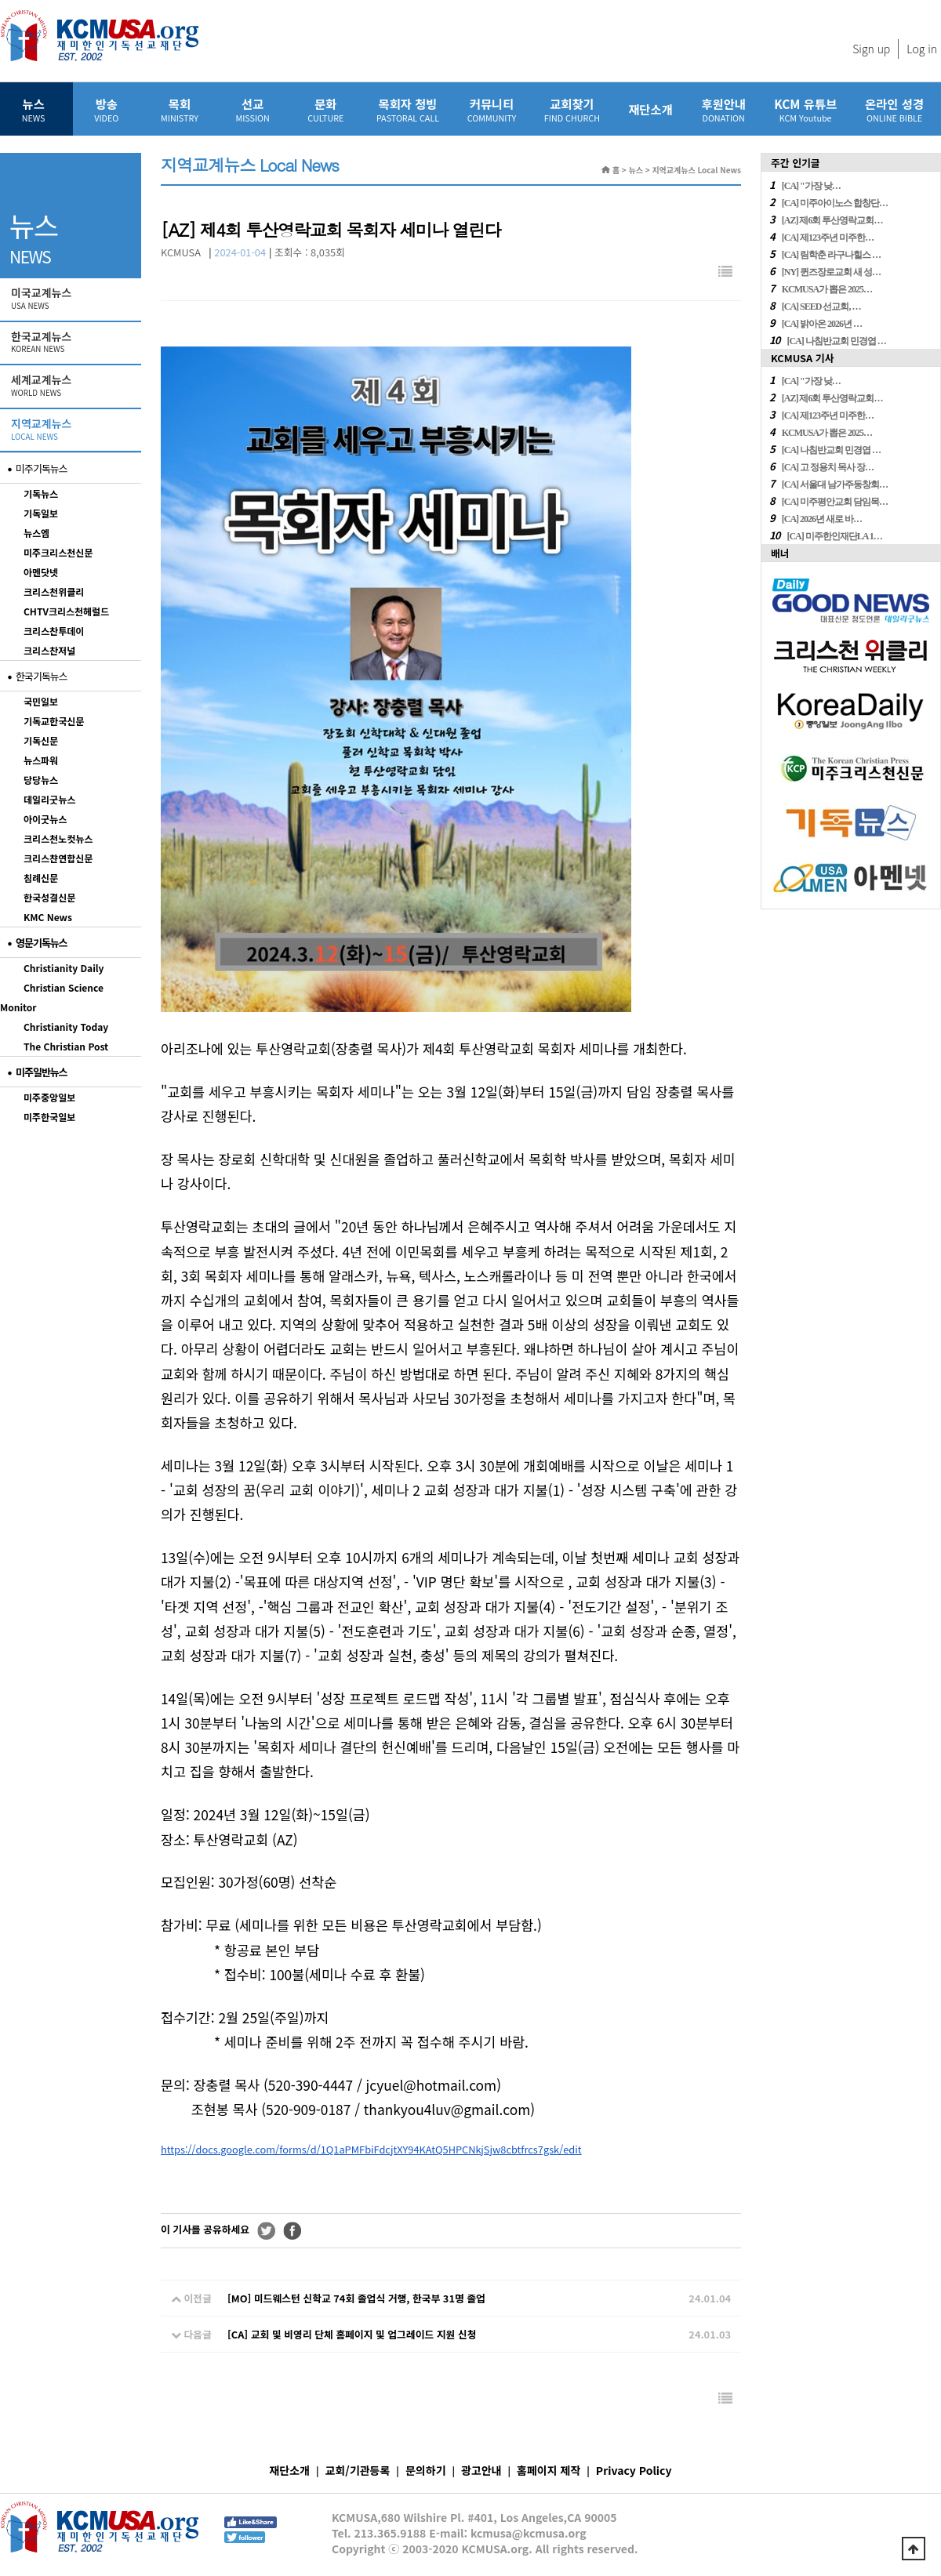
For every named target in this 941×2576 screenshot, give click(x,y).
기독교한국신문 (54, 720)
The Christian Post (66, 1046)
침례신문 (41, 877)
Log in (921, 48)
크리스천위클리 (54, 591)
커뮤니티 (492, 109)
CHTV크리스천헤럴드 (66, 611)
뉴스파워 (41, 760)
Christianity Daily (64, 967)
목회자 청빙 (408, 109)
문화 (326, 109)
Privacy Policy (634, 2470)
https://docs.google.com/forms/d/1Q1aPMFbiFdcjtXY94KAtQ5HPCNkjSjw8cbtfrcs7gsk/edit (371, 2149)
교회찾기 (572, 109)
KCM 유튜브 (805, 109)
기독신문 (41, 740)
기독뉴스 (41, 493)
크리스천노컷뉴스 (58, 838)
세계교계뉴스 (72, 386)
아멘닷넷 (41, 572)
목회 (179, 109)
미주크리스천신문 (58, 552)
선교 (253, 109)
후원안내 (723, 109)
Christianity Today (66, 1026)
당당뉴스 (41, 779)
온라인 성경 (894, 109)
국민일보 (41, 701)
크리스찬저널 (49, 650)
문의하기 (425, 2470)
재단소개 (650, 109)
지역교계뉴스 (72, 429)
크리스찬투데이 (54, 630)
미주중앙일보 (49, 1097)
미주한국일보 (49, 1116)
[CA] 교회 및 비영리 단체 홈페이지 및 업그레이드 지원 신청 (352, 2334)
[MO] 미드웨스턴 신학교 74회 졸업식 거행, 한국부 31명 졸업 (356, 2298)
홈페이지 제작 (548, 2470)
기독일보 (41, 513)
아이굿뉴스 (45, 818)
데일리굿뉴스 (49, 799)
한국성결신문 (49, 897)
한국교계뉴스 (72, 342)
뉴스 (33, 109)
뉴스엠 (36, 532)
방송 (106, 109)
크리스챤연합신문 (58, 858)
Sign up (871, 48)
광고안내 (481, 2470)
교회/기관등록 (358, 2470)
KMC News (48, 916)
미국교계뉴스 (72, 299)
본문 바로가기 (0, 0)
